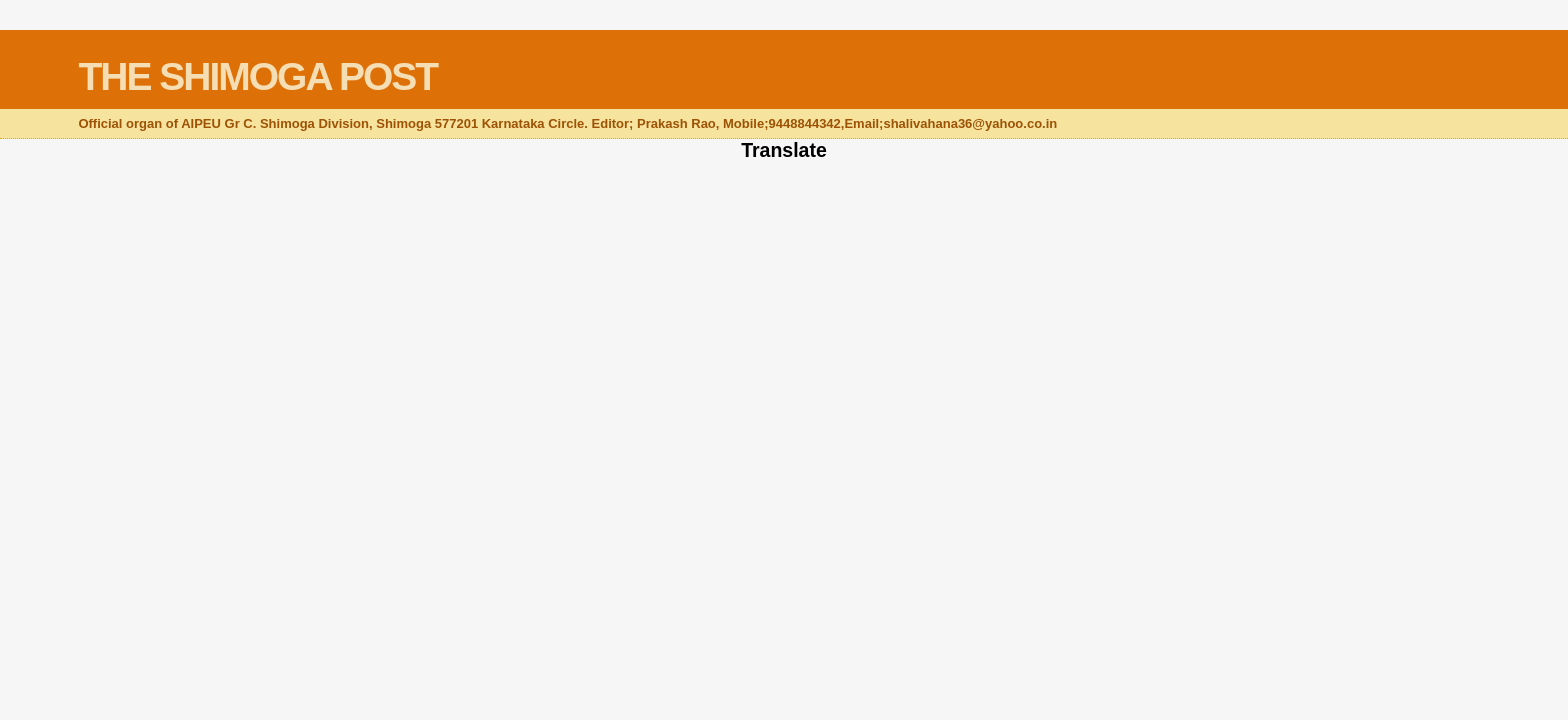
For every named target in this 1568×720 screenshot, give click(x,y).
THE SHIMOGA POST (257, 76)
